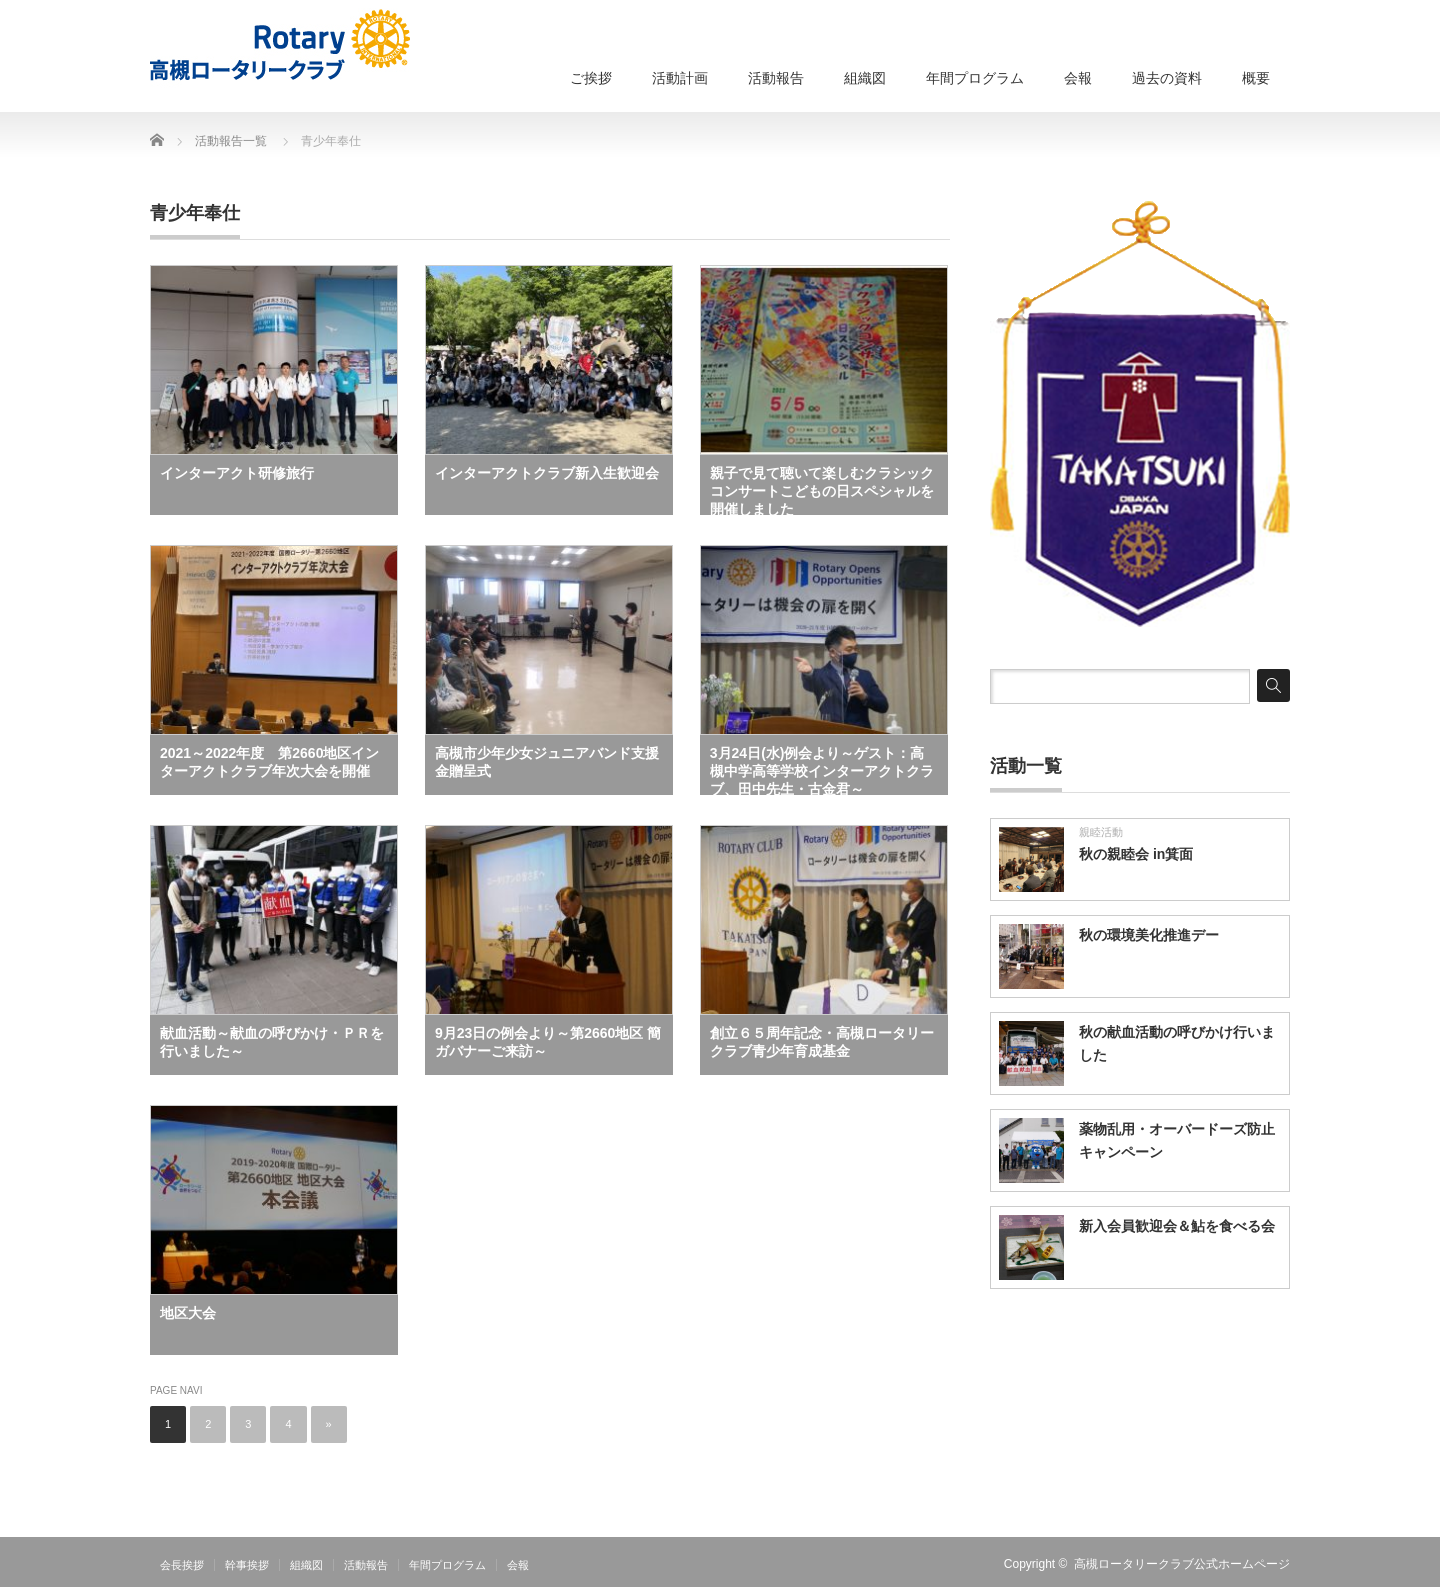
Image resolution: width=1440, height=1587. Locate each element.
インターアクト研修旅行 (237, 473)
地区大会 (188, 1313)
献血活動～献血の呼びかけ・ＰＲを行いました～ (272, 1042)
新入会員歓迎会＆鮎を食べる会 (1177, 1226)
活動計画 (680, 78)
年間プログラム (975, 78)
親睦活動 (1101, 832)
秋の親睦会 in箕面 (1136, 854)
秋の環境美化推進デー (1149, 935)
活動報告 (776, 78)
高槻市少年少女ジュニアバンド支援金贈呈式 (547, 762)
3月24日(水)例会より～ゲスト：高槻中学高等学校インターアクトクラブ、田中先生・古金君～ (822, 770)
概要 (1256, 78)
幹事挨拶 (247, 1565)
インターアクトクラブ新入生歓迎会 (547, 473)
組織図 (865, 78)
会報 (1078, 78)
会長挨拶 (182, 1565)
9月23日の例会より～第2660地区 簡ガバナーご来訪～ (548, 1042)
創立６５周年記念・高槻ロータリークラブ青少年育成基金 (822, 1042)
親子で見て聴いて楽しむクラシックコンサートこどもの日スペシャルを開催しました (822, 490)
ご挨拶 (591, 78)
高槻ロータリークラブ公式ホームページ (1182, 1564)
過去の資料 (1167, 78)
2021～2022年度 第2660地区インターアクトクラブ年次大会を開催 (269, 762)
